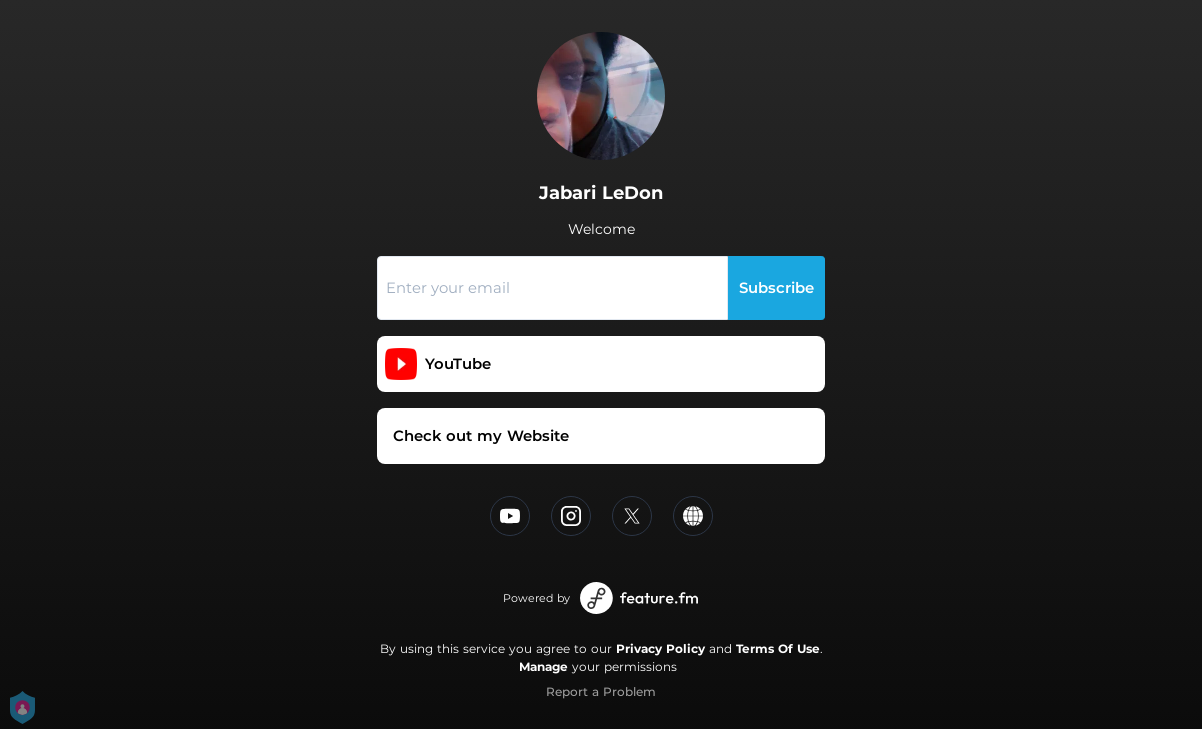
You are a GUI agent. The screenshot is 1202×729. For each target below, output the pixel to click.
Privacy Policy (660, 648)
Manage (543, 666)
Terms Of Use (778, 648)
